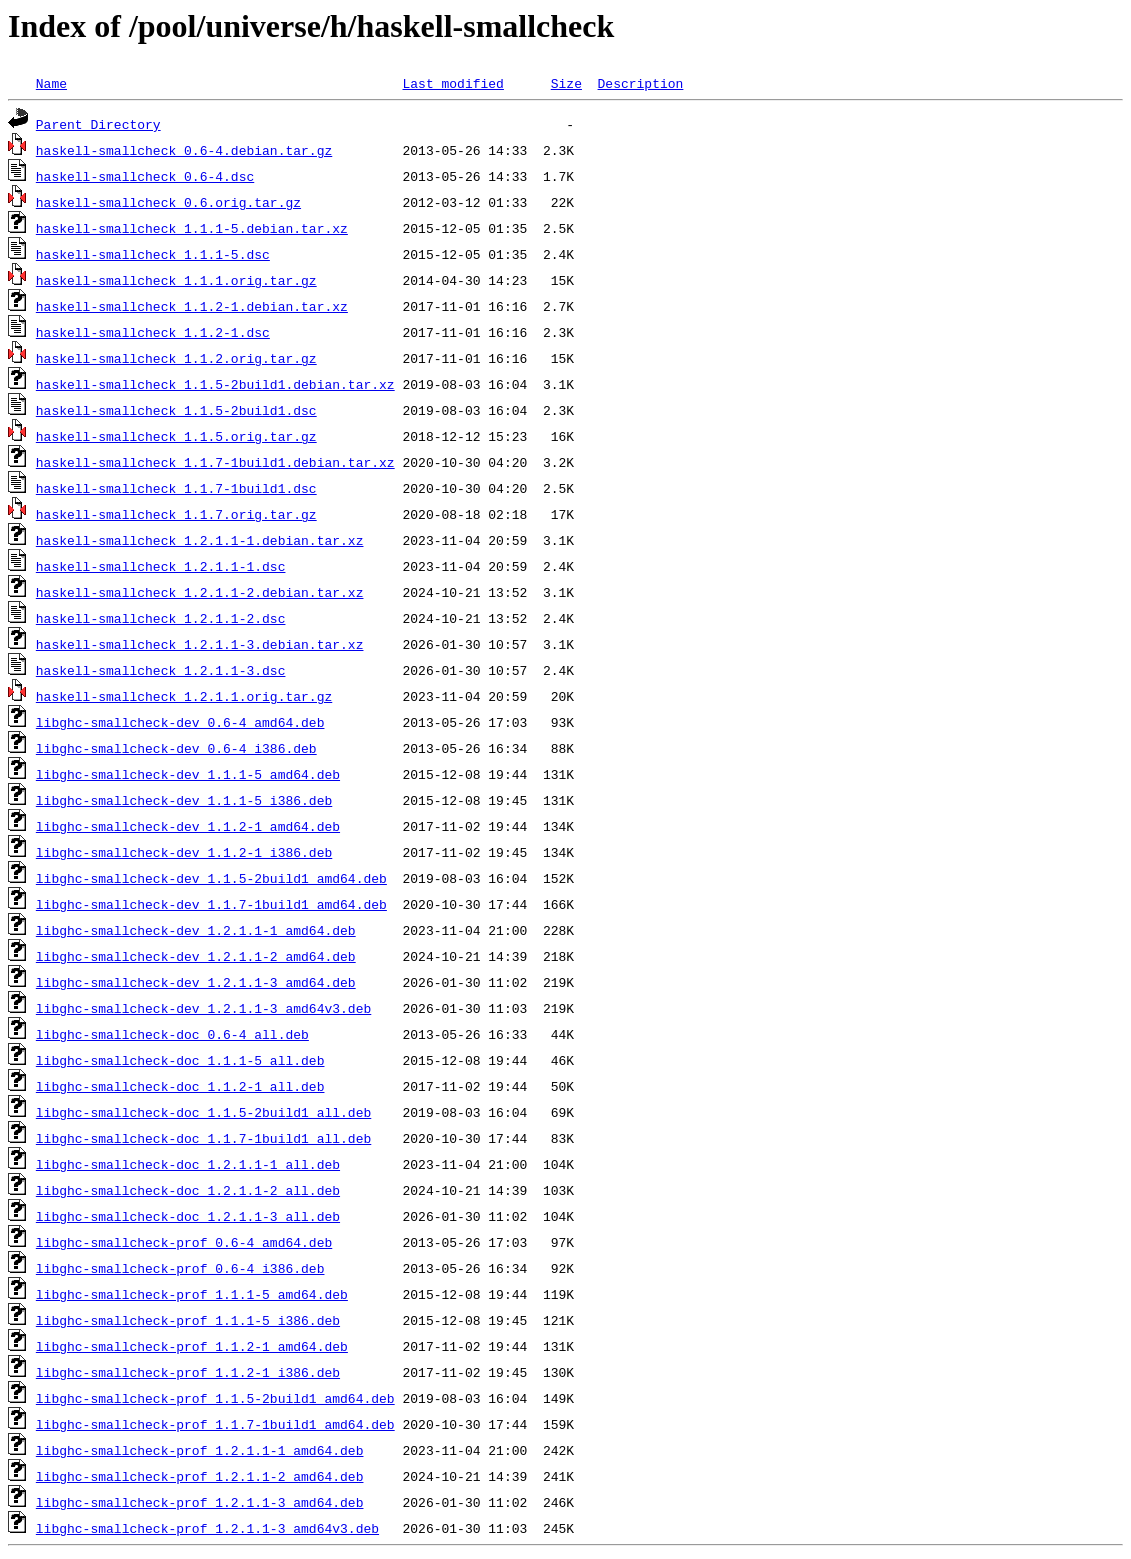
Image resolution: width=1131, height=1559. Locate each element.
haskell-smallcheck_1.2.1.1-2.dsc (161, 618)
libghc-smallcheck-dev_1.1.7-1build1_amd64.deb (211, 904)
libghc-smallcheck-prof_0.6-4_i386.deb (180, 1268)
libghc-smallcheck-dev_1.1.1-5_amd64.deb (188, 774)
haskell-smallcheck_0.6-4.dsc (145, 176)
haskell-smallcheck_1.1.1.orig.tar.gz (176, 280)
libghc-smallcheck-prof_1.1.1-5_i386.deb (188, 1320)
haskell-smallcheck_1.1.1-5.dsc (153, 254)
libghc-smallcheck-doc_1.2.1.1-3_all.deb (188, 1216)
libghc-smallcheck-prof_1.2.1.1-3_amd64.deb (200, 1502)
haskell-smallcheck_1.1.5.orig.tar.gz (176, 436)
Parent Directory (98, 124)
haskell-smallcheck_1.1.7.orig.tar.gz (176, 514)
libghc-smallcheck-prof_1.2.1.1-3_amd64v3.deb (207, 1528)
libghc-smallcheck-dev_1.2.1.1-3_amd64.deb (196, 982)
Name (51, 83)
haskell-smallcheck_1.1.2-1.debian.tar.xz (192, 306)
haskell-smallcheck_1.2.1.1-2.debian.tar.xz (200, 592)
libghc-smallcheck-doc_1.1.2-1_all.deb (180, 1086)
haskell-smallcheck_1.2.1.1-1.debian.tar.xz (200, 540)
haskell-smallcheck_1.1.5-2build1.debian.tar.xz (215, 384)
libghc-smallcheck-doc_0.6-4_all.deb (172, 1034)
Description (640, 83)
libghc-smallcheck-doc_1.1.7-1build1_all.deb (203, 1138)
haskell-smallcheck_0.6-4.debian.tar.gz (184, 150)
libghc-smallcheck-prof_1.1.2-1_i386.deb (188, 1372)
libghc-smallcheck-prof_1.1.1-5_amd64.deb (192, 1294)
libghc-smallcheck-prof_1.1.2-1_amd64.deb (192, 1346)
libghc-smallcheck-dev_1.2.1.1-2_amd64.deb (196, 956)
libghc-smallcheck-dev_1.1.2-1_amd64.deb (188, 826)
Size (566, 83)
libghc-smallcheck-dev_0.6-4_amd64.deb (180, 722)
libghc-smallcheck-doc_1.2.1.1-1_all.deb (188, 1164)
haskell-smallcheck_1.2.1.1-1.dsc (161, 566)
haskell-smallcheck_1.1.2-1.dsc (153, 332)
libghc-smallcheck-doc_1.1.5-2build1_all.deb (203, 1112)
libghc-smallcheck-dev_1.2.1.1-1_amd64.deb (196, 930)
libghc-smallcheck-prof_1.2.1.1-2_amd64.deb (200, 1476)
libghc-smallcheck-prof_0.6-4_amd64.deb (184, 1242)
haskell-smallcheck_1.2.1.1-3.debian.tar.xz (200, 644)
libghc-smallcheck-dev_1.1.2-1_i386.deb (184, 852)
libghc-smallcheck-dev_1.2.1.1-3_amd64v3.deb (203, 1008)
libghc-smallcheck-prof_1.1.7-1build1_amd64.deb (215, 1424)
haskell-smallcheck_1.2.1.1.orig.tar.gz (184, 696)
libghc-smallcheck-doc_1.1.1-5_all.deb (180, 1060)
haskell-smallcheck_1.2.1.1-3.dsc (161, 670)
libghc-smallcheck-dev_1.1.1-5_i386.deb (184, 800)
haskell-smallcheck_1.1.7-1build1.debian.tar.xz (215, 462)
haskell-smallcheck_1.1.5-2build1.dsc (176, 410)
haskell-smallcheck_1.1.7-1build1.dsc (176, 488)
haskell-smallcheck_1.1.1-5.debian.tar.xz (192, 228)
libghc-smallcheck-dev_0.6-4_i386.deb (176, 748)
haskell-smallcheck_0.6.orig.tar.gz (168, 202)
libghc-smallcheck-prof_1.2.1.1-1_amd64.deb (200, 1450)
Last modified (452, 83)
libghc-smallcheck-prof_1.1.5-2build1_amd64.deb (215, 1398)
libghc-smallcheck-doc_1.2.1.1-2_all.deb (188, 1190)
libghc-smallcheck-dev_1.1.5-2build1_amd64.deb (211, 878)
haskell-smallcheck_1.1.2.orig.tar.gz (176, 358)
